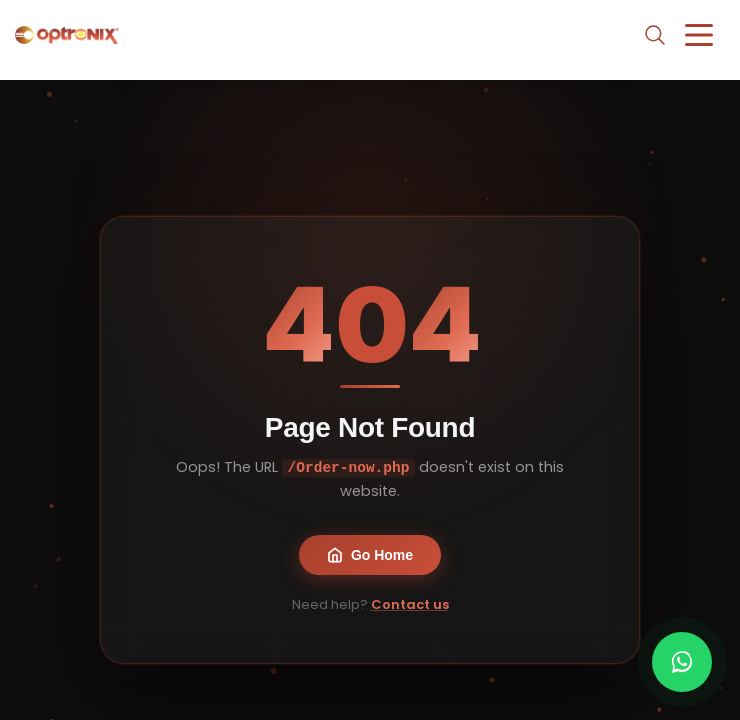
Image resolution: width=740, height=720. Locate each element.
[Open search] (655, 35)
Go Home (370, 555)
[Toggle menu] (699, 35)
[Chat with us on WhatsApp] (682, 662)
